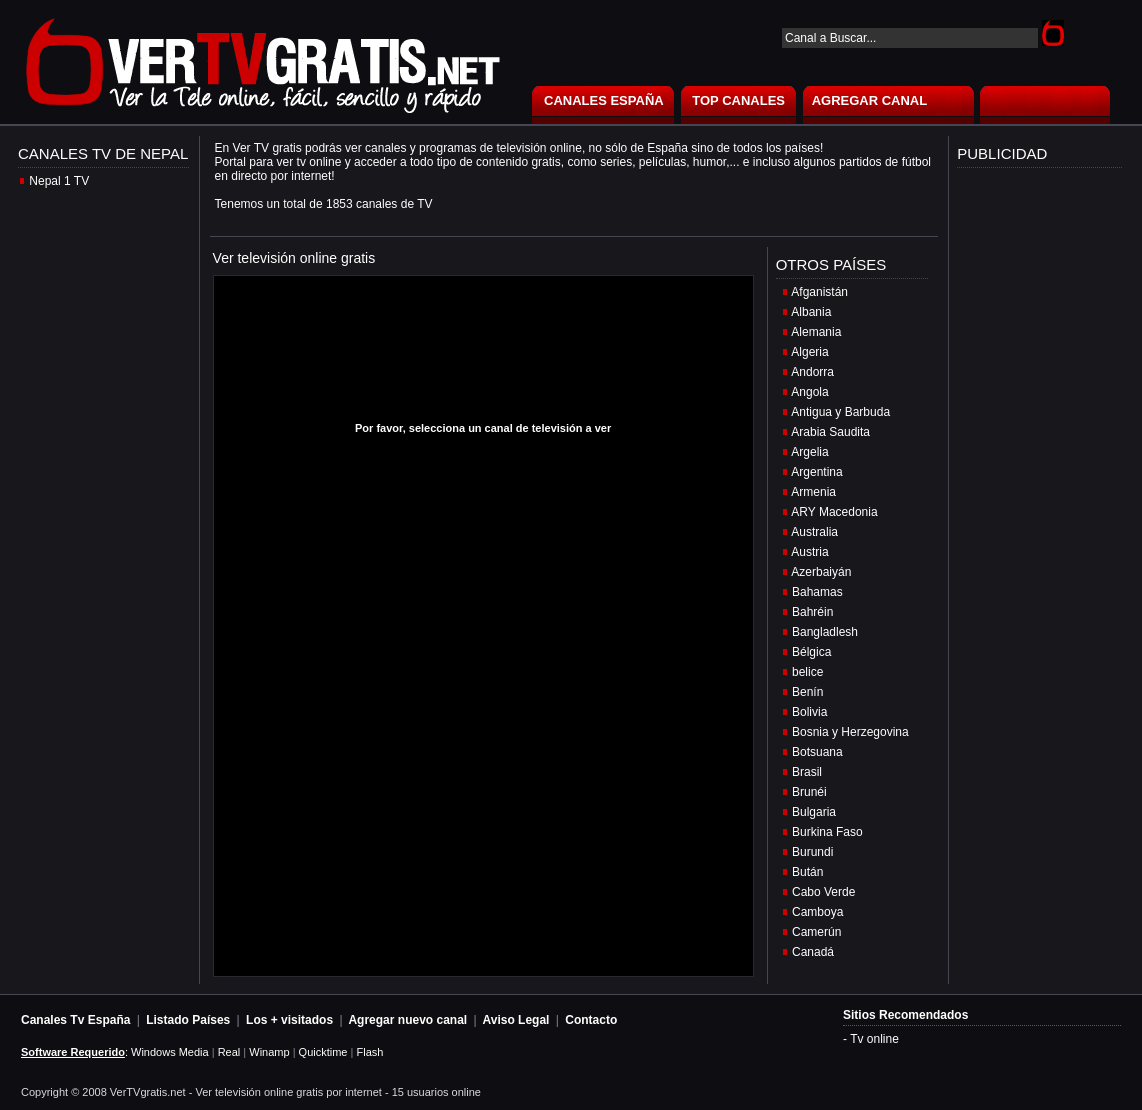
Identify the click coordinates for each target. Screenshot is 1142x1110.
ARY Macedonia (834, 512)
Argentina (816, 472)
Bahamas (817, 592)
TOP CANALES (738, 100)
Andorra (812, 372)
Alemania (816, 332)
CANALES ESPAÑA (604, 100)
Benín (807, 692)
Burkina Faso (827, 832)
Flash (369, 1052)
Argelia (809, 452)
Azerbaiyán (821, 572)
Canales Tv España (75, 1020)
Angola (809, 392)
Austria (809, 552)
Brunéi (809, 792)
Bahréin (812, 612)
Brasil (807, 772)
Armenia (813, 492)
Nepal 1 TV (59, 181)
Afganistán (819, 292)
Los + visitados (289, 1020)
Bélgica (811, 652)
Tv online (874, 1039)
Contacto (591, 1020)
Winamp (269, 1052)
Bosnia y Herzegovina (850, 732)
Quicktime (323, 1052)
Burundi (812, 852)
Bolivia (809, 712)
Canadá (813, 952)
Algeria (809, 352)
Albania (811, 312)
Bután (807, 872)
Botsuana (817, 752)
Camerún (816, 932)
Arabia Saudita (830, 432)
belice (807, 672)
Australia (814, 532)
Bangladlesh (825, 632)
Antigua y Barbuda (840, 412)
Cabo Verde (823, 892)
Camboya (817, 912)
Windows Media (170, 1052)
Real (229, 1052)
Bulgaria (814, 812)
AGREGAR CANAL (870, 100)
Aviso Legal (516, 1020)
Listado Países (188, 1020)
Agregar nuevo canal (407, 1020)
